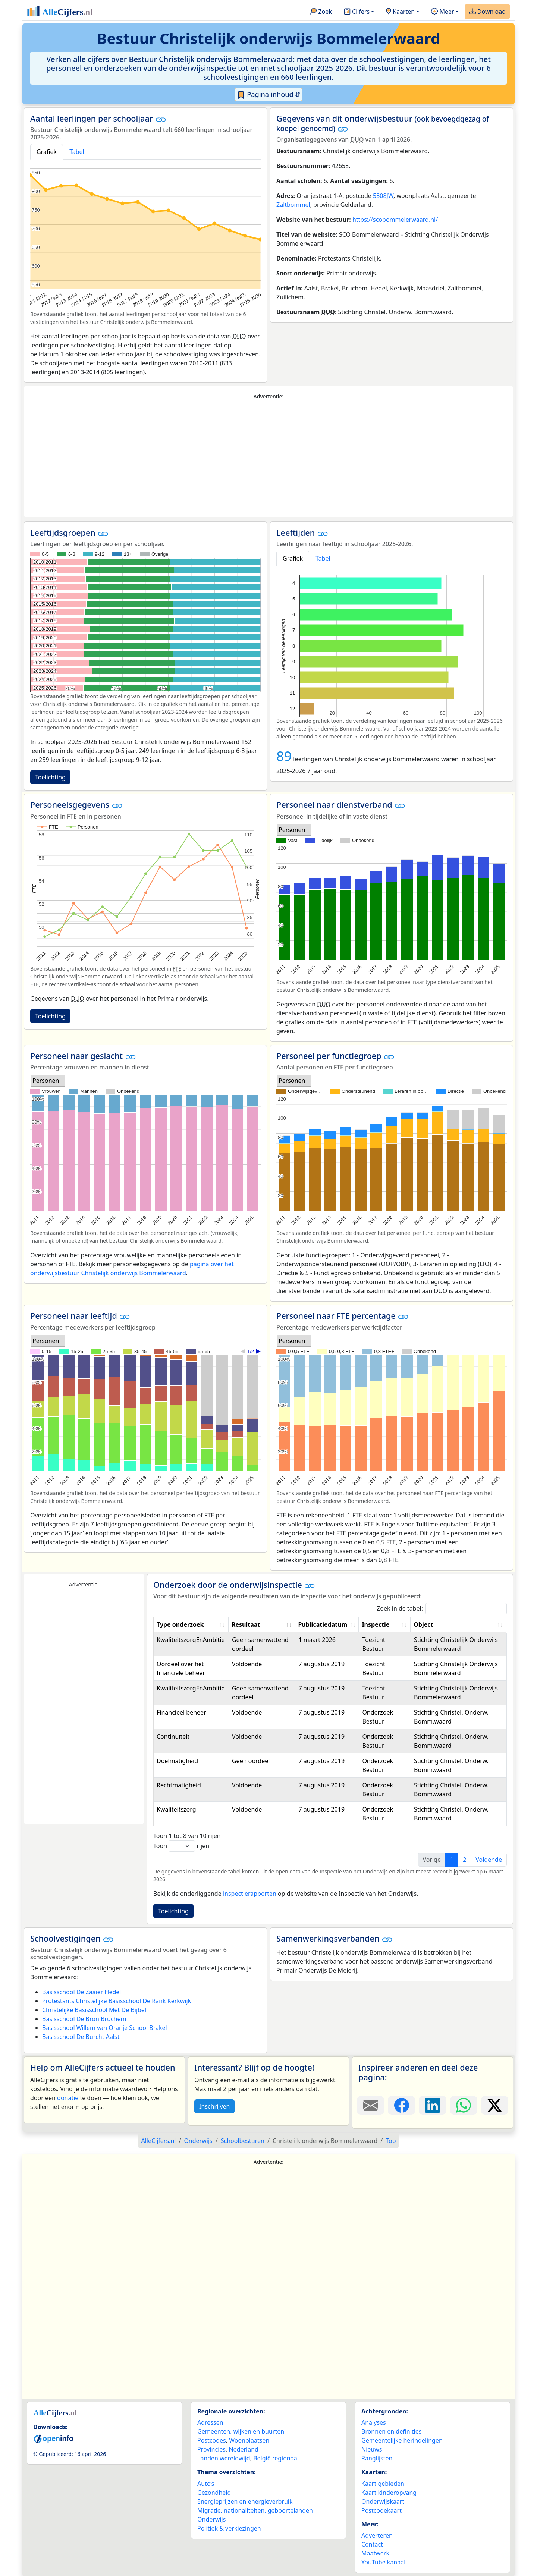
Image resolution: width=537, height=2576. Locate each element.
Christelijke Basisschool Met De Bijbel (94, 2010)
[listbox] (294, 830)
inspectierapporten (249, 1893)
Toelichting (50, 777)
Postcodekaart (381, 2510)
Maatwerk (375, 2553)
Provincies (211, 2449)
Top (391, 2141)
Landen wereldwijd (223, 2458)
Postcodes (211, 2440)
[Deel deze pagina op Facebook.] (401, 2105)
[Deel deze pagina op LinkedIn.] (432, 2105)
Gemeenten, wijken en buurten (240, 2431)
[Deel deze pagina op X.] (494, 2105)
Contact (372, 2544)
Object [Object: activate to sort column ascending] (423, 1624)
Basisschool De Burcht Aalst (80, 2037)
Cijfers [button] (357, 11)
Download (487, 11)
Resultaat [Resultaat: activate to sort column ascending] (246, 1624)
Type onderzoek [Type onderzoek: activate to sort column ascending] (180, 1624)
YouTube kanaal (383, 2562)
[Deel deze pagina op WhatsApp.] (463, 2105)
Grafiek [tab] (47, 152)
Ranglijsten (376, 2458)
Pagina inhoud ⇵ (268, 95)
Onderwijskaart (382, 2501)
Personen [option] (292, 830)
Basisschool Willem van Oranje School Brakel (104, 2028)
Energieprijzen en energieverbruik (244, 2501)
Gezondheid (214, 2492)
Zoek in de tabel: (442, 1608)
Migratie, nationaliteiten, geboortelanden (255, 2510)
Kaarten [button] (400, 11)
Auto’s (205, 2483)
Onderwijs (211, 2519)
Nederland (243, 2449)
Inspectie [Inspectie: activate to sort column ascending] (375, 1624)
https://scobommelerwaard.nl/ (395, 219)
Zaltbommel (293, 205)
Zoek (321, 11)
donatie (67, 2098)
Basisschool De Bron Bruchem (84, 2019)
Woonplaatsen (249, 2440)
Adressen (210, 2422)
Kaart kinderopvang (389, 2492)
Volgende (488, 1859)
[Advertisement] (268, 459)
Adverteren (377, 2535)
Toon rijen (181, 1846)
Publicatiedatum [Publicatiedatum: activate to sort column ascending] (322, 1624)
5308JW (383, 196)
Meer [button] (442, 11)
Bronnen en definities (391, 2431)
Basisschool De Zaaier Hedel (81, 1992)
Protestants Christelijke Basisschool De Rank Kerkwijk (116, 2001)
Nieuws (371, 2449)
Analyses (373, 2422)
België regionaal (276, 2458)
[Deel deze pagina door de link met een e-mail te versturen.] (370, 2105)
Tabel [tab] (76, 152)
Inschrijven (214, 2106)
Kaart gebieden (382, 2483)
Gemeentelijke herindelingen (402, 2440)
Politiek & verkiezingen (229, 2528)
